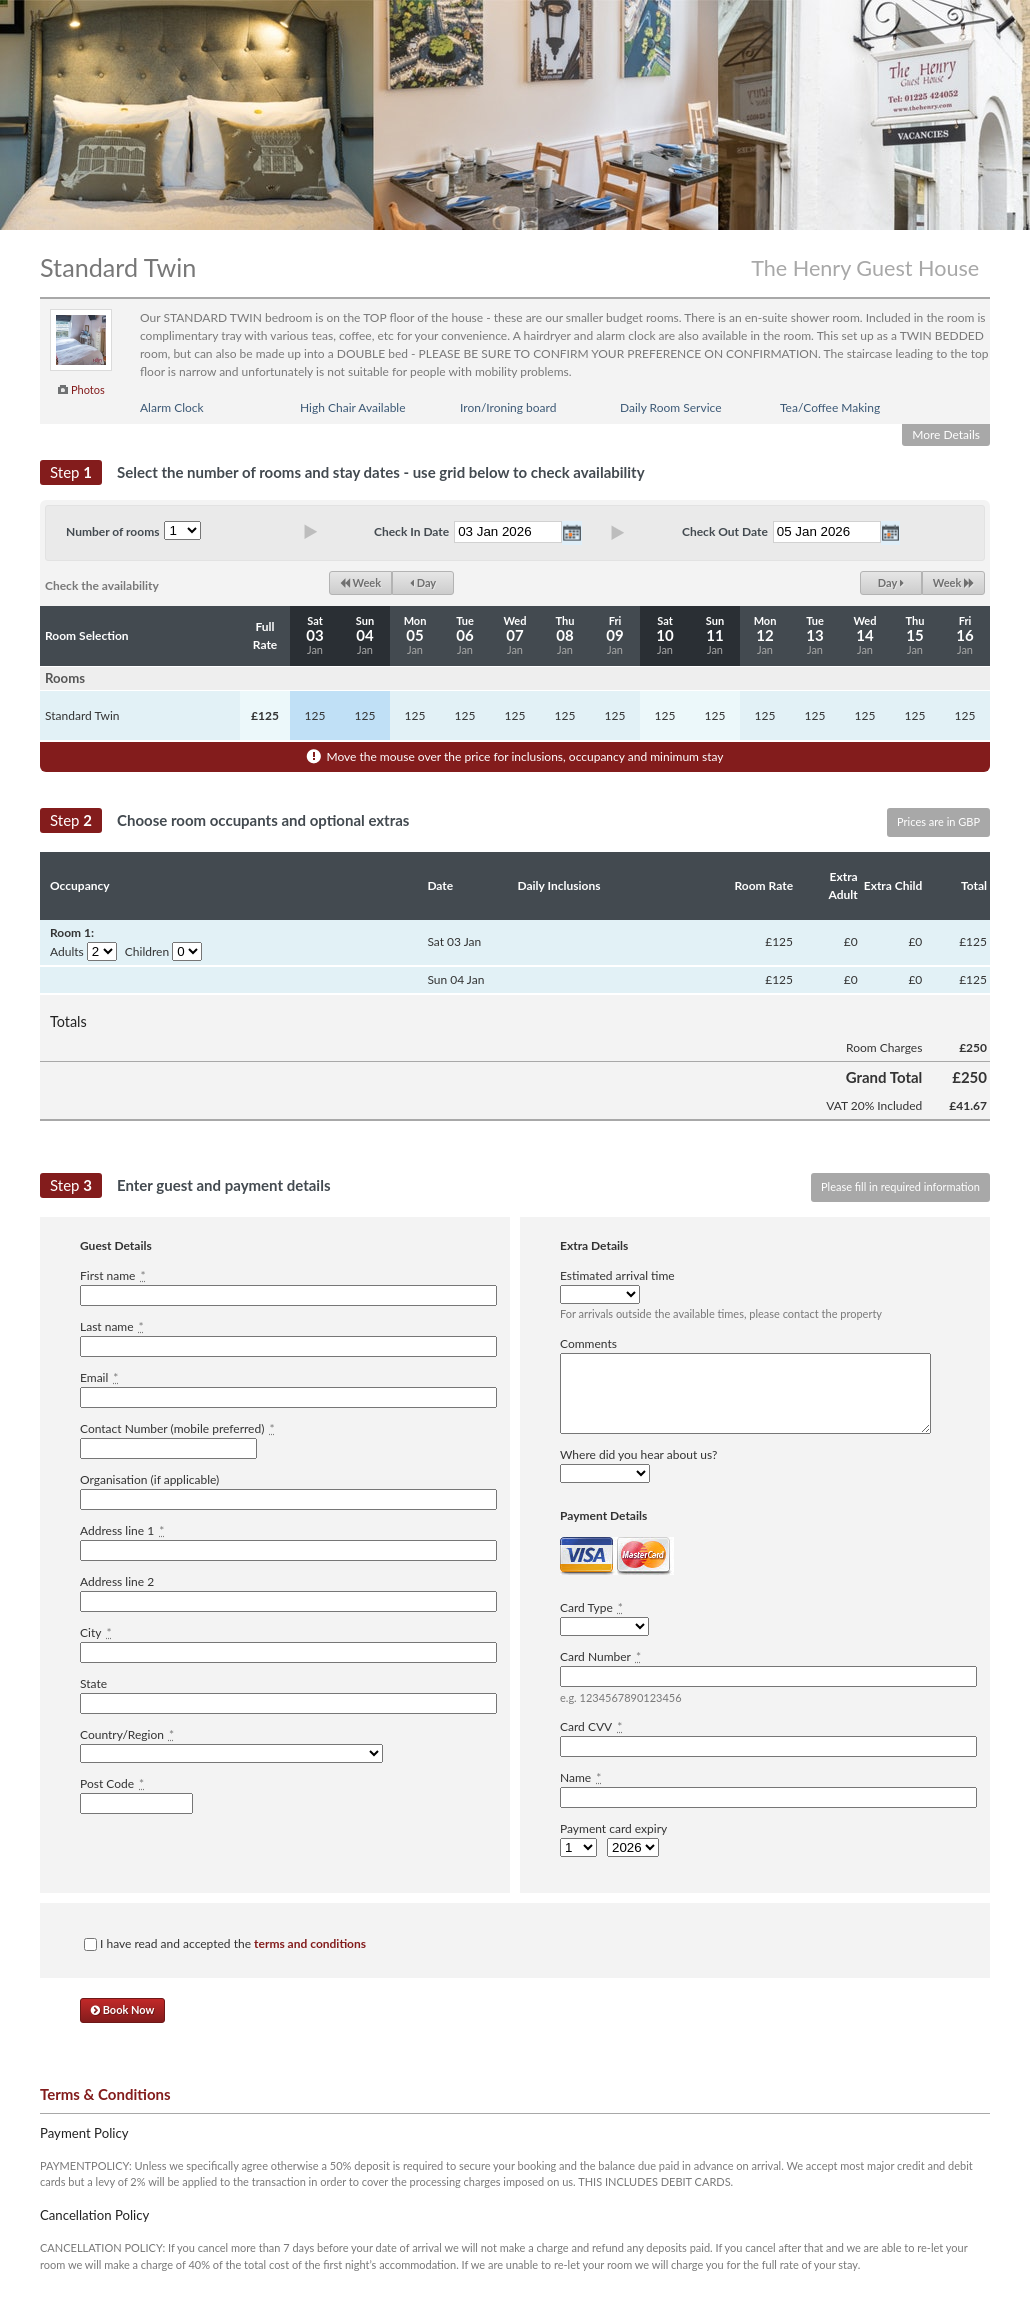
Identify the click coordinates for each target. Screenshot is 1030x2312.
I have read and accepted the (225, 1943)
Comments (588, 1343)
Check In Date (411, 531)
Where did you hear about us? (638, 1454)
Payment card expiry (613, 1828)
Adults (67, 951)
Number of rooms (112, 531)
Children (147, 951)
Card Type (591, 1607)
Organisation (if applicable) (149, 1479)
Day (423, 582)
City (96, 1632)
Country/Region (127, 1734)
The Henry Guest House (865, 268)
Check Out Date (725, 531)
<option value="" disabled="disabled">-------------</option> (231, 1753)
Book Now (122, 2009)
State (93, 1683)
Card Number (600, 1656)
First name (113, 1275)
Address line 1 (122, 1530)
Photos (88, 389)
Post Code (112, 1783)
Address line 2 (117, 1581)
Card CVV (591, 1726)
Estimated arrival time (617, 1275)
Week (360, 582)
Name (580, 1777)
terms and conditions (310, 1943)
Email (99, 1377)
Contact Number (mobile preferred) (177, 1428)
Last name (112, 1326)
